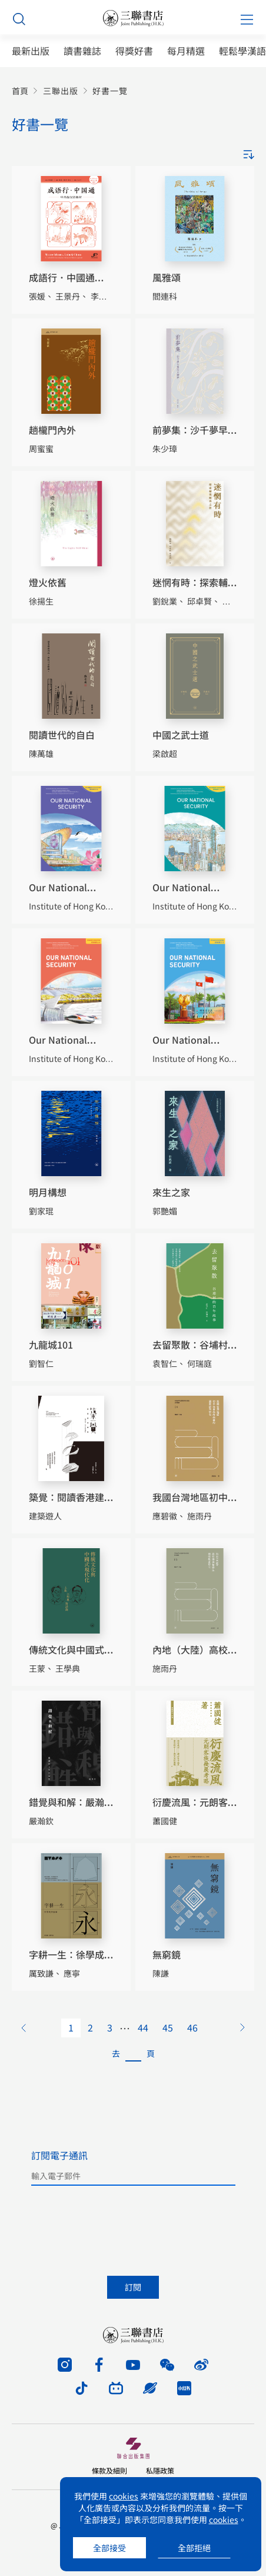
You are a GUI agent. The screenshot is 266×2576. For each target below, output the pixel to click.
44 (143, 2027)
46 (192, 2027)
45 (167, 2027)
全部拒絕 (194, 2548)
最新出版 (30, 51)
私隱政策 (160, 2470)
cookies (123, 2496)
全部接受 (109, 2548)
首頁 (20, 91)
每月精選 (186, 51)
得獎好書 (134, 51)
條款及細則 (109, 2470)
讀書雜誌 (82, 51)
